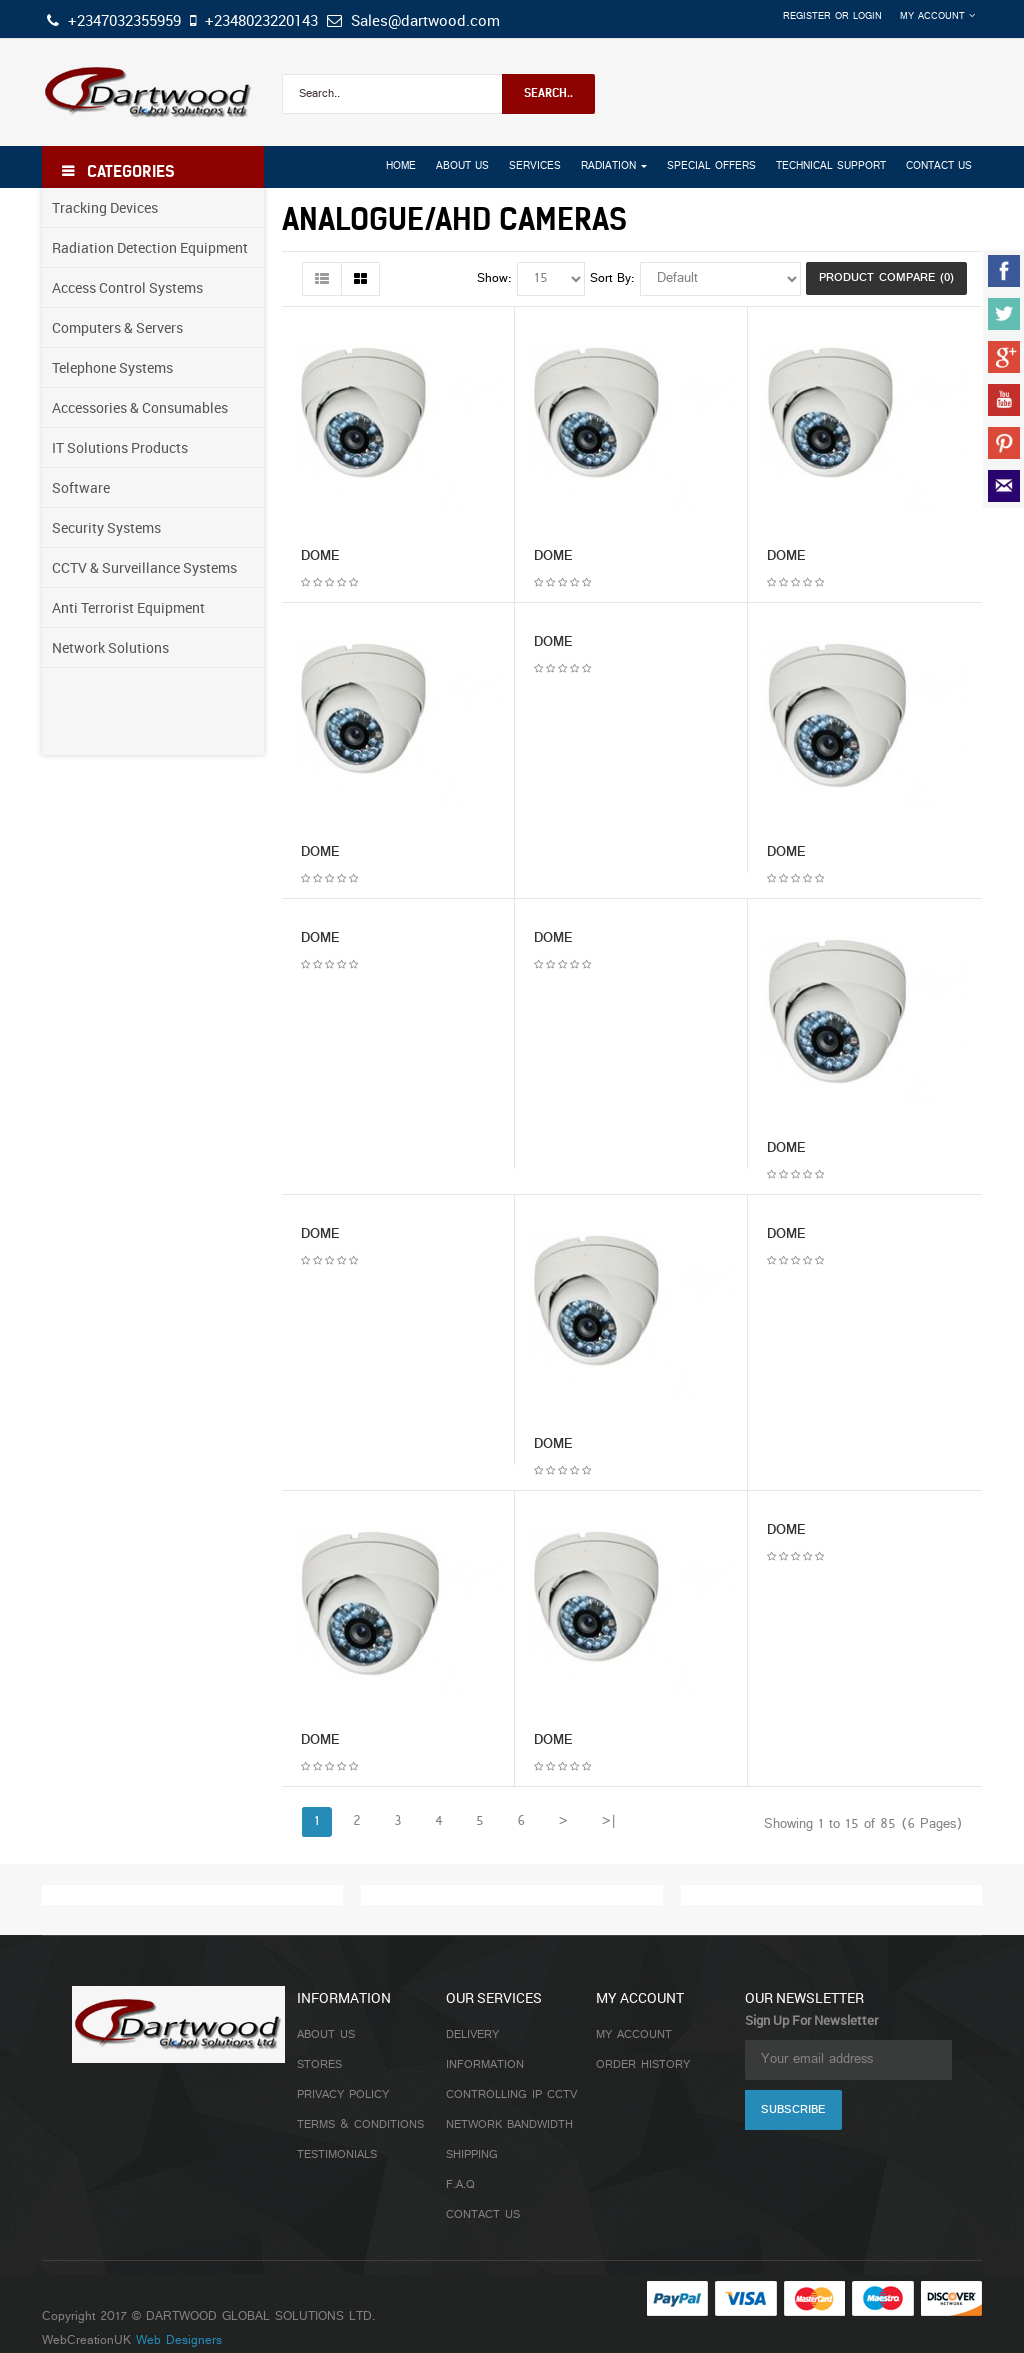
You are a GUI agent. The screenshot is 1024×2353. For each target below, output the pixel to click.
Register (807, 16)
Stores (319, 2065)
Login (867, 16)
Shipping (472, 2155)
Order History (643, 2065)
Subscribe (793, 2110)
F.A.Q (460, 2185)
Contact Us (483, 2215)
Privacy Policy (343, 2095)
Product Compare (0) (886, 278)
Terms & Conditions (360, 2125)
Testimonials (337, 2155)
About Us (326, 2035)
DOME (320, 556)
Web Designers (179, 2341)
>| (608, 1821)
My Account (634, 2035)
